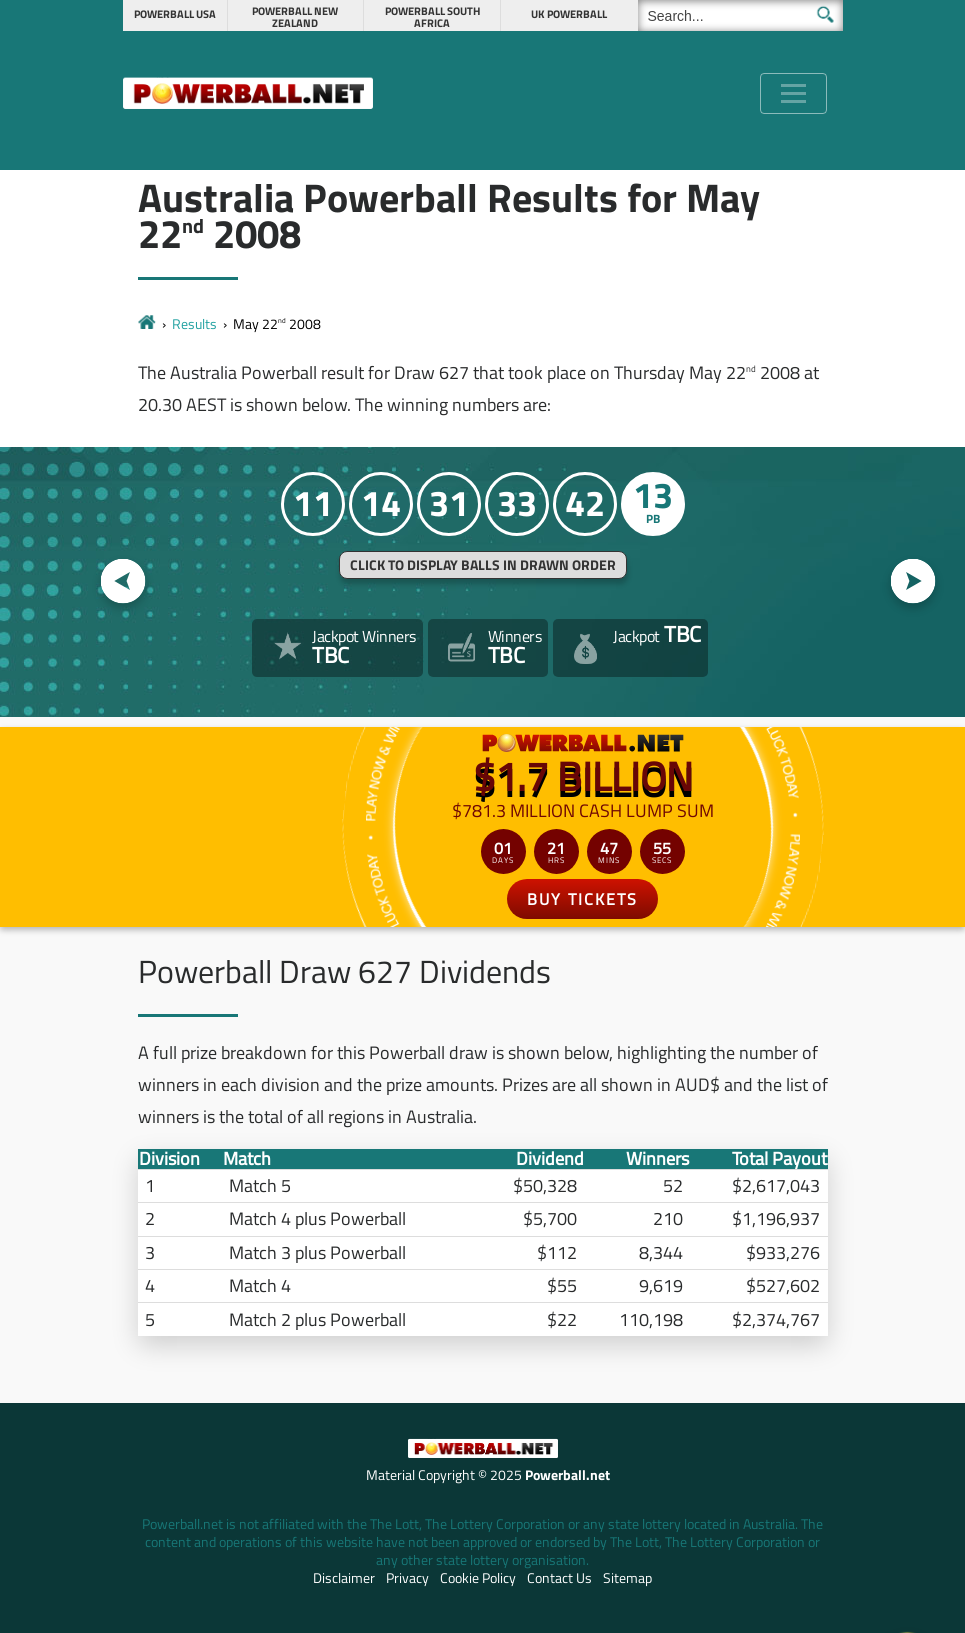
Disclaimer (344, 1578)
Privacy (407, 1578)
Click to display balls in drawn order (483, 565)
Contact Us (559, 1578)
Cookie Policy (478, 1578)
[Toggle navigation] (793, 93)
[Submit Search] (825, 14)
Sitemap (627, 1578)
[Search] (740, 15)
